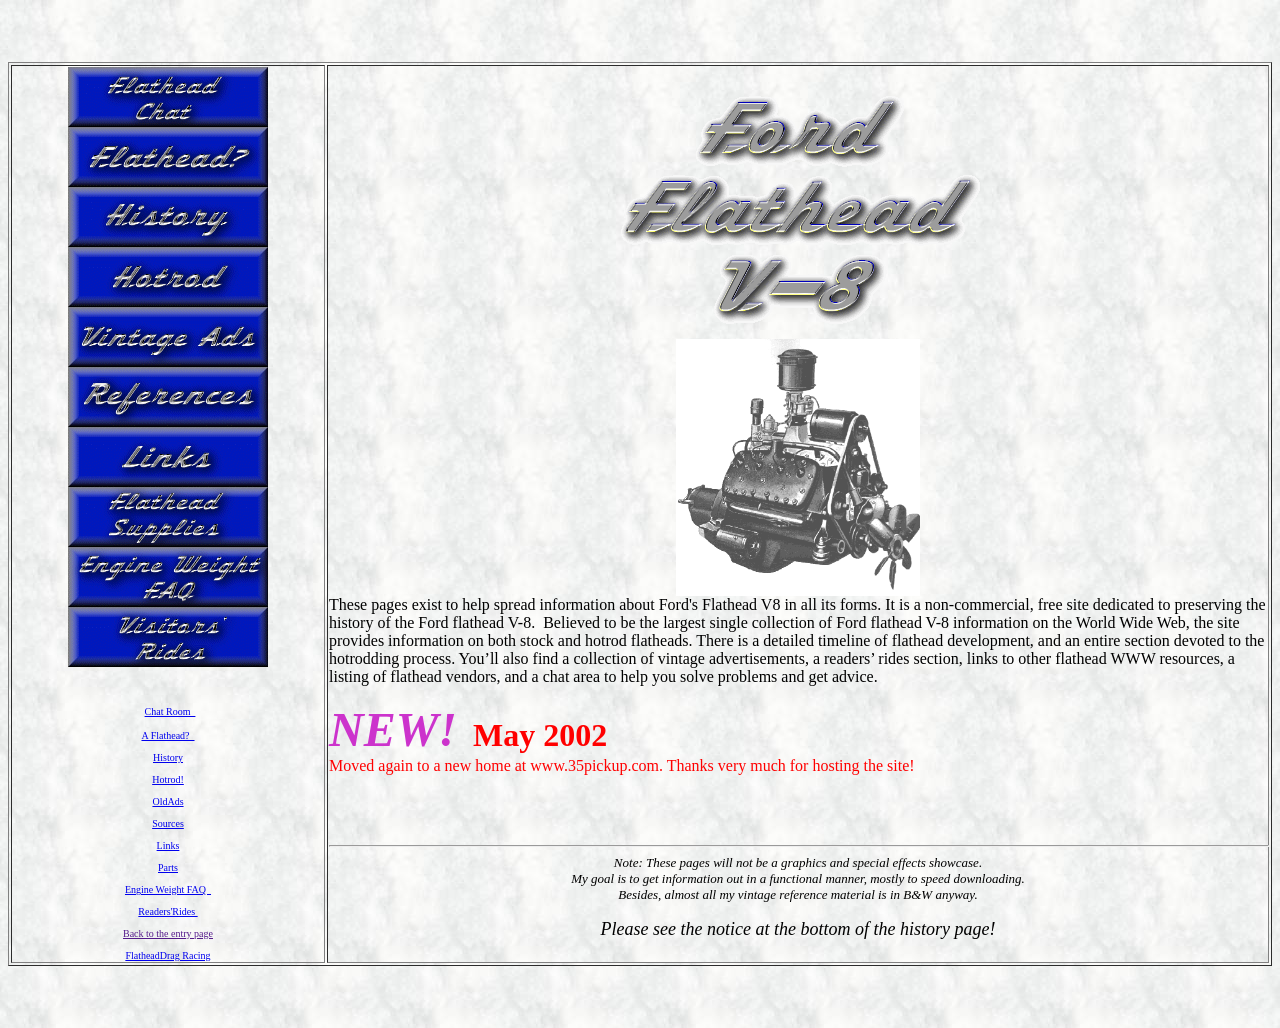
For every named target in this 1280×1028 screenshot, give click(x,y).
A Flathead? (167, 735)
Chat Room (170, 711)
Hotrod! (168, 779)
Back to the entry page (168, 933)
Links (168, 845)
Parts (168, 867)
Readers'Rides (167, 911)
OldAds (167, 801)
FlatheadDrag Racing (167, 955)
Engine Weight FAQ (168, 889)
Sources (168, 823)
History (168, 757)
